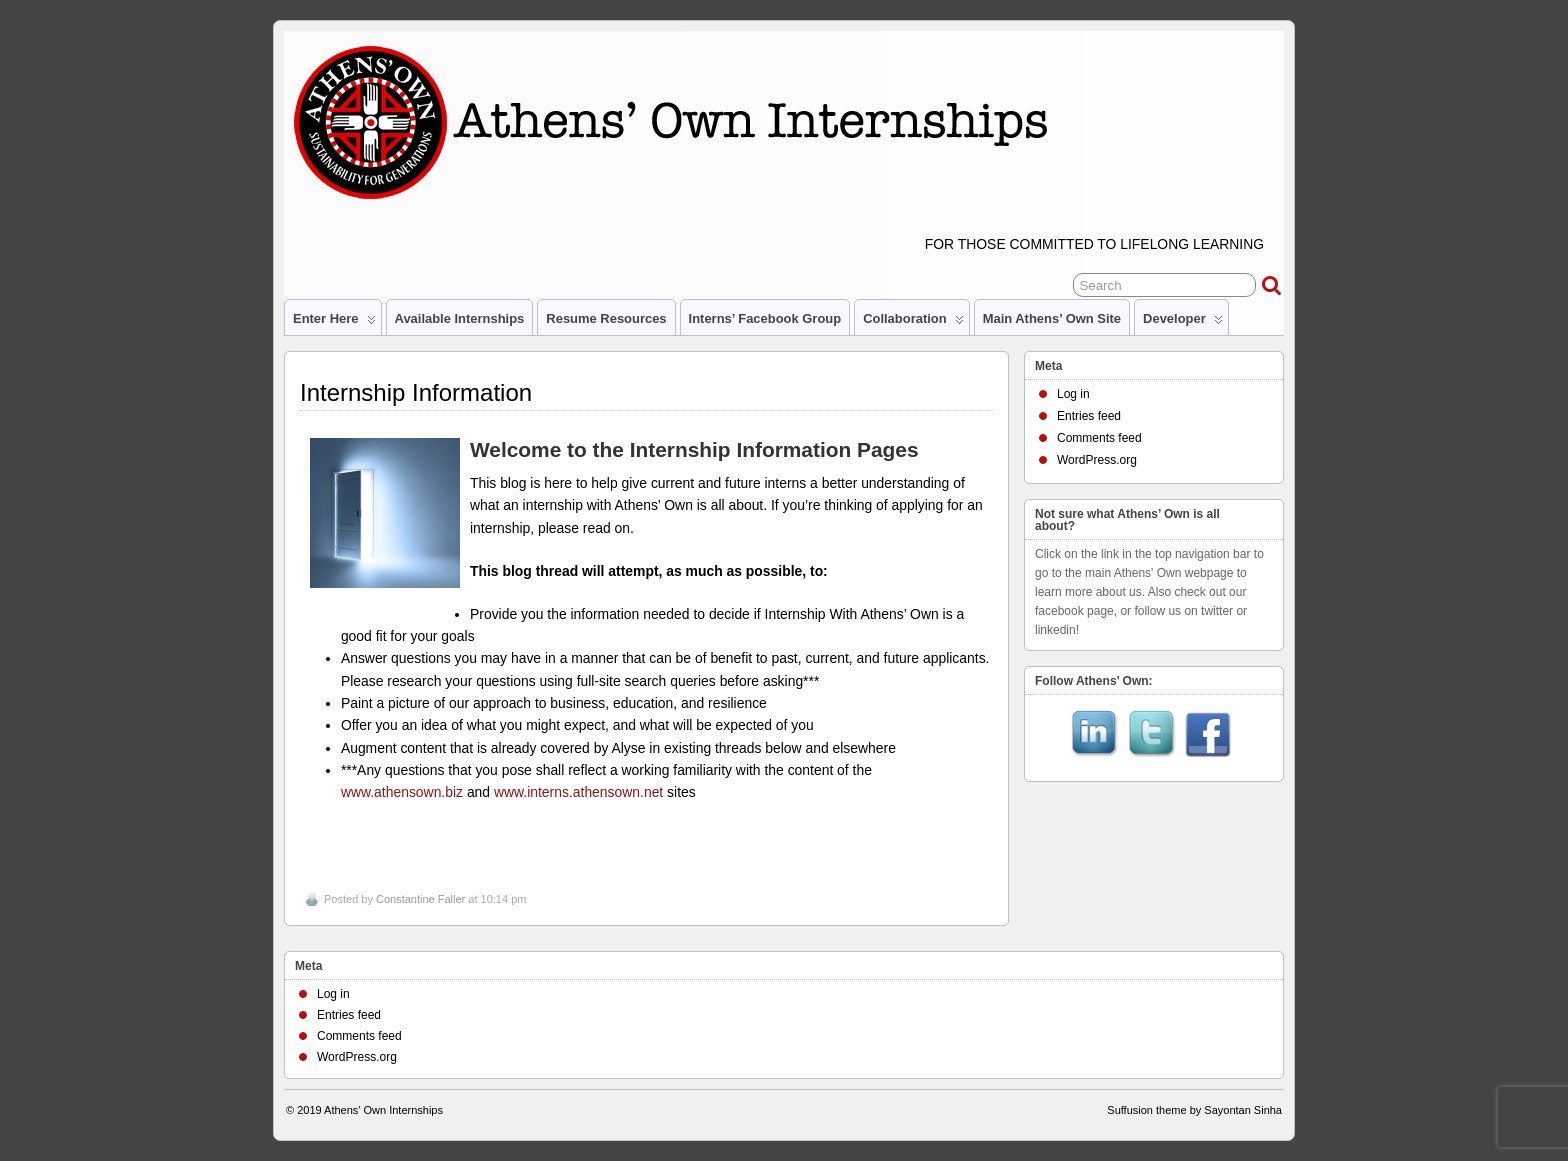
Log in (1073, 394)
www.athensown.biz (402, 792)
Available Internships (460, 318)
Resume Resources (606, 318)
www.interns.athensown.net (578, 792)
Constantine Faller (420, 899)
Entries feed (1089, 416)
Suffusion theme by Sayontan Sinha (1194, 1110)
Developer (1183, 323)
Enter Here (334, 323)
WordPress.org (1097, 460)
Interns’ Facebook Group (765, 318)
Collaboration (913, 323)
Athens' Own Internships (383, 1110)
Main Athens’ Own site (1052, 318)
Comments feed (1099, 438)
